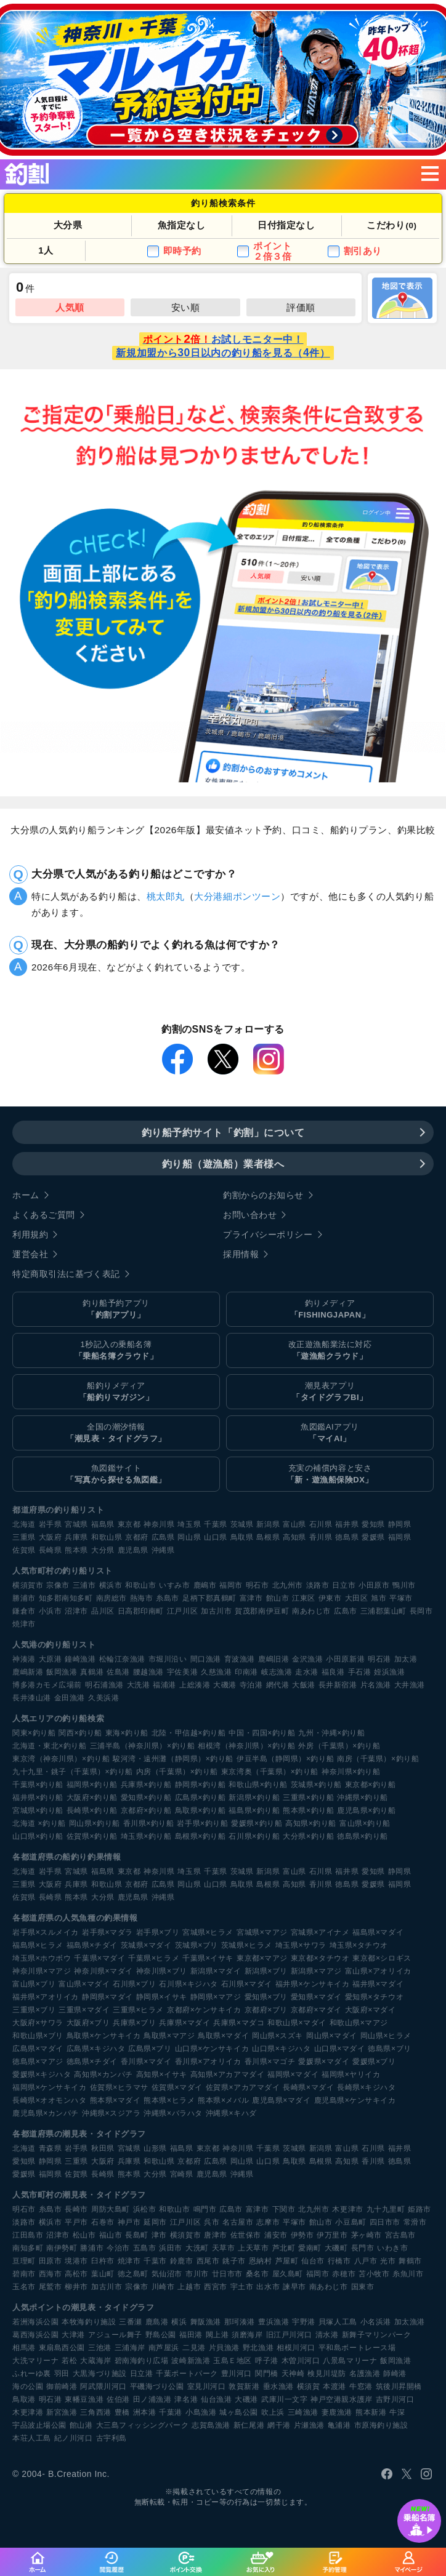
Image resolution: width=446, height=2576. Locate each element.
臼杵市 (103, 2261)
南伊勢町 (61, 2248)
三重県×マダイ (84, 2010)
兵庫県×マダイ (184, 2022)
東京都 (129, 1524)
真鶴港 (91, 1672)
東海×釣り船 (126, 1733)
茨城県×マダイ (146, 1945)
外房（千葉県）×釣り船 (339, 1746)
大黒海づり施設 (100, 2373)
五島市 (144, 2248)
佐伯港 (118, 2399)
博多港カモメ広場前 (47, 1685)
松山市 (84, 2235)
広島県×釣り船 (200, 1797)
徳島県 (347, 1537)
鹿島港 (157, 2322)
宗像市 (58, 1585)
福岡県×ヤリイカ (351, 2074)
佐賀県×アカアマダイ (243, 2087)
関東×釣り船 (33, 1733)
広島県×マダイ (37, 2048)
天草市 (223, 2248)
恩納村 (260, 2261)
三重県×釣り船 (308, 1797)
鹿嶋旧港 (273, 1659)
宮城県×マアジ (262, 1932)
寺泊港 (251, 1685)
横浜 (179, 2322)
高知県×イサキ (161, 2074)
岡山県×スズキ (277, 2035)
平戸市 (76, 2222)
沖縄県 (163, 1550)
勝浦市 (24, 1598)
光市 (387, 2261)
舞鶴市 (410, 2261)
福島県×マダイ (377, 1932)
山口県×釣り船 (37, 1836)
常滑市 (415, 2222)
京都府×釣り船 (146, 1810)
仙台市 (313, 2261)
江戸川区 (182, 1611)
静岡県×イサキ (161, 1997)
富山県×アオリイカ (378, 1971)
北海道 (24, 1524)
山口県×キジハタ (281, 2048)
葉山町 (103, 2274)
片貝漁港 (224, 2347)
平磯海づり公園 (157, 2386)
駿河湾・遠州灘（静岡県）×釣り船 (173, 1758)
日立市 (343, 1585)
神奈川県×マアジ (41, 1971)
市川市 (197, 2274)
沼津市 (76, 1611)
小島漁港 (200, 2412)
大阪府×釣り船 (92, 1797)
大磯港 (225, 1685)
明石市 (257, 1585)
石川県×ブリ (134, 1984)
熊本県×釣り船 (308, 1810)
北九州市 (287, 1585)
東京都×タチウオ (320, 1958)
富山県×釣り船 (365, 1823)
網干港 (279, 2425)
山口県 (215, 1537)
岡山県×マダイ (331, 2035)
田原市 (50, 2261)
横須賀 (308, 2386)
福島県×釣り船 (254, 1810)
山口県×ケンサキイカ (212, 2048)
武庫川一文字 (284, 2399)
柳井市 (76, 2286)
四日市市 (385, 2222)
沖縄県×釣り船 (362, 1797)
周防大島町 (110, 2209)
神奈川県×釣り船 (351, 1771)
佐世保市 (245, 2235)
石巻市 (103, 2222)
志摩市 (268, 2222)
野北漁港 (258, 2347)
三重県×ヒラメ (138, 2010)
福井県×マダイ (377, 1984)
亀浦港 (339, 2425)
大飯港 (303, 1685)
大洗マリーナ (35, 2360)
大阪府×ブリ (88, 2022)
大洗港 (138, 1685)
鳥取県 (242, 1537)
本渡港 (334, 2386)
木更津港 (27, 2412)
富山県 (294, 1524)
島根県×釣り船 (200, 1836)
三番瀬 (130, 2322)
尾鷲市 (50, 2286)
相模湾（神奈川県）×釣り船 (246, 1746)
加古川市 (216, 1611)
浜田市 (170, 2248)
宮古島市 (400, 2235)
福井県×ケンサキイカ (312, 1984)
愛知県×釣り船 (146, 1797)
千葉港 (170, 2412)
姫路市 (419, 2209)
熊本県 (76, 1550)
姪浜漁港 (389, 1672)
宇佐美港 (182, 1672)
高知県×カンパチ (103, 2074)
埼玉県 (189, 1524)
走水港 (306, 1672)
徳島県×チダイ (92, 2061)
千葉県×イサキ (207, 1958)
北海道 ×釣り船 (39, 1823)
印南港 (246, 1672)
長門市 (363, 2248)
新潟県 (268, 1524)
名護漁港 (364, 2373)
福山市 (111, 2235)
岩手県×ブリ (157, 1932)
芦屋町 (287, 2261)
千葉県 (215, 1524)
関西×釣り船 (80, 1733)
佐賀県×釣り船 (92, 1836)
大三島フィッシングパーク (142, 2425)
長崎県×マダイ (308, 2087)
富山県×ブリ (33, 1984)
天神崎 (293, 2373)
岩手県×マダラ (107, 1932)
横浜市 (111, 1585)
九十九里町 (386, 2209)
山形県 (155, 2148)
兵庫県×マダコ (238, 2022)
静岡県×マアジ (215, 1997)
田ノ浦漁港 (152, 2399)
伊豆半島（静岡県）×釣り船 (285, 1758)
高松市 (76, 2274)
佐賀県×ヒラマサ (119, 2087)
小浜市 (50, 1611)
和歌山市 (140, 1585)
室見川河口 (206, 2386)
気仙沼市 (167, 2274)
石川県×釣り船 (254, 1836)
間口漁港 (205, 1659)
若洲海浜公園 (35, 2322)
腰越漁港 (148, 1672)
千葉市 (155, 2261)
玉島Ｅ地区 (232, 2360)
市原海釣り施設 (381, 2425)
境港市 (76, 2261)
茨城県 (242, 1524)
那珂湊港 (239, 2322)
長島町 (136, 2235)
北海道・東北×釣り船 (49, 1746)
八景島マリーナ (350, 2360)
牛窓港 (361, 2386)
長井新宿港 (337, 1685)
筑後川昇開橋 (399, 2386)
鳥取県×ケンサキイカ (104, 2035)
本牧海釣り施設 (89, 2322)
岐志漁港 (276, 1672)
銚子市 (234, 2261)
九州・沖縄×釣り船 (331, 1733)
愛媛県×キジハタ (41, 2074)
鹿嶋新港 (27, 1672)
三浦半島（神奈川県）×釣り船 (142, 1746)
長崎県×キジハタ (366, 2087)
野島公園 (160, 2334)
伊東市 (330, 1598)
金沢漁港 (307, 1659)
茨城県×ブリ (196, 1945)
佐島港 (118, 1672)
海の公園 (27, 2386)
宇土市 (242, 2286)
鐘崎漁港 (80, 1659)
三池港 (100, 2347)
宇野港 (303, 2322)
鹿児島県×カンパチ (45, 2113)
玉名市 (24, 2286)
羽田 (62, 2373)
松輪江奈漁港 (122, 1659)
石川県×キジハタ (188, 1984)
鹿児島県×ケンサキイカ (355, 2100)
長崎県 (50, 1550)
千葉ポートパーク (186, 2373)
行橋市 (339, 2261)
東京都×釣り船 (370, 1784)
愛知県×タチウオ (374, 1997)
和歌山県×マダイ (296, 2022)
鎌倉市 (24, 1611)
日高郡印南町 (141, 1611)
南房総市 (111, 1598)
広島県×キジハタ (96, 2048)
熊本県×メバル (223, 2100)
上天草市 (253, 2248)
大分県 (103, 1550)
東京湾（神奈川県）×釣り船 (61, 1758)
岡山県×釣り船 (94, 1823)
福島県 (103, 1524)
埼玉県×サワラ (300, 1945)
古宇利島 (111, 2438)
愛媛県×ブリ (373, 2061)
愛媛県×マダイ (323, 2061)
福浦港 (164, 1685)
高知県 (294, 1537)
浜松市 (144, 2209)
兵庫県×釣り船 (146, 1784)
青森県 (50, 2148)
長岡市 (421, 1611)
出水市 (268, 2286)
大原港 (50, 1659)
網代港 (278, 1685)
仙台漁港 (216, 2399)
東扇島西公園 (62, 2347)
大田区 (356, 1598)
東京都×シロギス (381, 1958)
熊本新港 (370, 2412)
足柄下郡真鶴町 (209, 1598)
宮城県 (76, 1524)
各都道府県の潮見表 (49, 2133)
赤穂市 (343, 2274)
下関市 (284, 2209)
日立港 (141, 2373)
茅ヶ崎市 (366, 2235)
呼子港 (266, 2360)
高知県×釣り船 (310, 1823)
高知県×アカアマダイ (227, 2074)
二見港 (194, 2347)
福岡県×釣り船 (92, 1784)
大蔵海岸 (95, 2360)
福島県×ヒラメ (37, 1945)
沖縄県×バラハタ (173, 2113)
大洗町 (197, 2248)
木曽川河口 (301, 2360)
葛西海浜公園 (35, 2334)
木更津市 (347, 2209)
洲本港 (144, 2412)
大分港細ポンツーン (237, 896)
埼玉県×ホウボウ (41, 1958)
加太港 (406, 1659)
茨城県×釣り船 (316, 1784)
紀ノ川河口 (73, 2438)
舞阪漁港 (205, 2322)
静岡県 (400, 1524)
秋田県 (103, 2148)
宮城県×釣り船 (37, 1810)
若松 (69, 2360)
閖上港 (217, 2334)
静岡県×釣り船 (200, 1784)
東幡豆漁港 (84, 2399)
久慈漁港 (216, 1672)
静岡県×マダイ (107, 1997)
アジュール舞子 (115, 2334)
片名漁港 (375, 1685)
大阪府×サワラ (37, 2022)
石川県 (321, 1524)
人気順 (69, 307)
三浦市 (84, 1585)
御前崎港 (61, 2386)
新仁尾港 (248, 2425)
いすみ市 (174, 1585)
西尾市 (208, 2261)
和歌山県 (106, 1537)
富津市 (251, 1598)
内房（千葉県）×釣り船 (177, 1771)
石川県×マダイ (246, 1984)
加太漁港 (409, 2322)
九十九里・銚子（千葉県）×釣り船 (72, 1771)
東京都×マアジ (262, 1958)
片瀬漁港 (309, 2425)
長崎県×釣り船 (92, 1810)
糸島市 (167, 1598)
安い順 (185, 307)
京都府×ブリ (266, 2010)
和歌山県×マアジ (359, 2022)
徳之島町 (133, 2274)
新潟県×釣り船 (254, 1797)
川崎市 (163, 2286)
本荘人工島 (31, 2438)
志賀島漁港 (211, 2425)
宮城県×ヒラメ (207, 1932)
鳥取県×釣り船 (200, 1810)
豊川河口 (236, 2373)
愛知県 (373, 1524)
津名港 (186, 2399)
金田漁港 (69, 1698)
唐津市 (215, 2235)
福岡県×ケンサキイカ (49, 2087)
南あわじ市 (311, 1611)
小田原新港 (345, 1659)
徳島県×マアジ (37, 2061)
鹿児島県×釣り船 (366, 1810)
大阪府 (50, 1537)
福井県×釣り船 (37, 1797)
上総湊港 (194, 1685)
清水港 (327, 2334)
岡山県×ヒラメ (386, 2035)
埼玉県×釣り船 (146, 1836)
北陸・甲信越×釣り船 (189, 1733)
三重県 (24, 1537)
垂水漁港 (278, 2386)
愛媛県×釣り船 (256, 1823)
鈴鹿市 (181, 2261)
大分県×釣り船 (308, 1836)
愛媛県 (373, 1537)
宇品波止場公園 (39, 2425)
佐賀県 (24, 1550)
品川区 (103, 1611)
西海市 (50, 2274)
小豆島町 (350, 2222)
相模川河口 (296, 2347)
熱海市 (141, 1598)
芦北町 (284, 2248)
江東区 (303, 1598)
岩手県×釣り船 (202, 1823)
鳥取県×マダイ (223, 2035)
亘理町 (24, 2261)
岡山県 (189, 1537)
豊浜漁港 (273, 2322)
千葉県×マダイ (99, 1958)
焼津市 (24, 1624)
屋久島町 (287, 2274)
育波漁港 (239, 1659)
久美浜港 (103, 1698)
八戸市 (366, 2261)
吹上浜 (273, 2412)
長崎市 (76, 2209)
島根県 (268, 1537)
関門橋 (266, 2373)
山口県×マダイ (339, 2048)
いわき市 (392, 2248)
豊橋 (122, 2412)
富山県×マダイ (84, 1984)
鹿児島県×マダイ (281, 2100)
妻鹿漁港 (337, 2412)
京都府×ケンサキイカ (204, 2010)
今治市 (118, 2248)
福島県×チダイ (92, 1945)
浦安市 (276, 2235)
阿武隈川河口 (103, 2386)
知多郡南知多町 (66, 1598)
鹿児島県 (133, 1550)
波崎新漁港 (190, 2360)
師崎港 (395, 2373)
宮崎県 (181, 2174)
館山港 (81, 2425)
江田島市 (27, 2235)
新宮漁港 (61, 2412)
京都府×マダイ (316, 2010)
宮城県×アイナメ (320, 1932)
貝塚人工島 (337, 2322)
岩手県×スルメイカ (45, 1932)
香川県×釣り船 (148, 1823)
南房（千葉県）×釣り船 (378, 1758)
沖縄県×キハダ (231, 2113)
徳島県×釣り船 (362, 1836)
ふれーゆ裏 (31, 2373)
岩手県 (50, 1524)
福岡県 (400, 1537)
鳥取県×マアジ (169, 2035)
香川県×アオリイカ (208, 2061)
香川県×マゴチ (270, 2061)
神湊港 (24, 1659)
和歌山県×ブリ (37, 2035)
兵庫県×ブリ (134, 2022)
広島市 (345, 1611)
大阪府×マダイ (370, 2010)
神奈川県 (159, 1524)
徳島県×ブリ (389, 2048)
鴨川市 (404, 1585)
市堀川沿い (167, 1659)
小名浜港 (375, 2322)
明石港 (379, 1659)
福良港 (333, 1672)
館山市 (278, 1598)
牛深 (397, 2412)
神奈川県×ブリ (161, 1971)
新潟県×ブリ (266, 1971)
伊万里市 (332, 2235)
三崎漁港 (303, 2412)
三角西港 (95, 2412)
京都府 (136, 1537)
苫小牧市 (374, 2274)
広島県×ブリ (149, 2048)
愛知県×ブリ (266, 1997)
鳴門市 (205, 2209)
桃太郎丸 (166, 896)
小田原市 (374, 1585)
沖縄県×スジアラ (111, 2113)
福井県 (347, 1524)
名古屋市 (237, 2222)
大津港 (73, 2334)
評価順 (300, 307)
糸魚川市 (407, 2274)
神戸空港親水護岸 (341, 2399)
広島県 (163, 1537)
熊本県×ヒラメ (169, 2100)
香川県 (321, 1537)
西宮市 (215, 2286)
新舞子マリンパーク (377, 2334)
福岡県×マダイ (292, 2074)
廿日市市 (227, 2274)
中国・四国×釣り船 (262, 1733)
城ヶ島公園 (238, 2412)
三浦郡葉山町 (383, 1611)
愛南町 (310, 2248)
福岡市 (231, 1585)
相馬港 (24, 2347)
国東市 (363, 2286)
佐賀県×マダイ (177, 2087)
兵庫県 (76, 1537)
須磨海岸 (247, 2334)
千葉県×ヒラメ (153, 1958)
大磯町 (336, 2248)
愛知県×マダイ (316, 1997)
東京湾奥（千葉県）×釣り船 (269, 1771)
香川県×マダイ (146, 2061)
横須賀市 (27, 1585)
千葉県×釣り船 (37, 1784)
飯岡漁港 (61, 1672)
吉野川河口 (395, 2399)
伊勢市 (302, 2235)
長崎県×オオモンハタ (49, 2100)
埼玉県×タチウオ (359, 1945)
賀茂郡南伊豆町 (262, 1611)
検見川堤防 (326, 2373)
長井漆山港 (31, 1698)
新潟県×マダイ (215, 1971)
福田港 (191, 2334)
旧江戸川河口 (289, 2334)
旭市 (378, 1598)
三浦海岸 (130, 2347)
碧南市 (24, 2274)
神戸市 (129, 2222)
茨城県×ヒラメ (246, 1945)
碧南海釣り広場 (142, 2360)
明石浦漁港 (104, 1685)
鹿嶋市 (205, 1585)
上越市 (189, 2286)
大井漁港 (409, 1685)
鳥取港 (24, 2399)
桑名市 (257, 2274)
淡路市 (318, 1585)
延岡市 (155, 2222)
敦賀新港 (244, 2386)
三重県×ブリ (33, 2010)
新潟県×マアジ (316, 1971)
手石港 (359, 1672)
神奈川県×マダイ (103, 1971)
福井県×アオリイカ (45, 1997)
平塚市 (401, 1598)
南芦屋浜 (163, 2347)
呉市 (211, 2222)
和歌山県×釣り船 (258, 1784)
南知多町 (27, 2248)
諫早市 (294, 2286)
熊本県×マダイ (115, 2100)
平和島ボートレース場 (357, 2347)
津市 (159, 2235)
